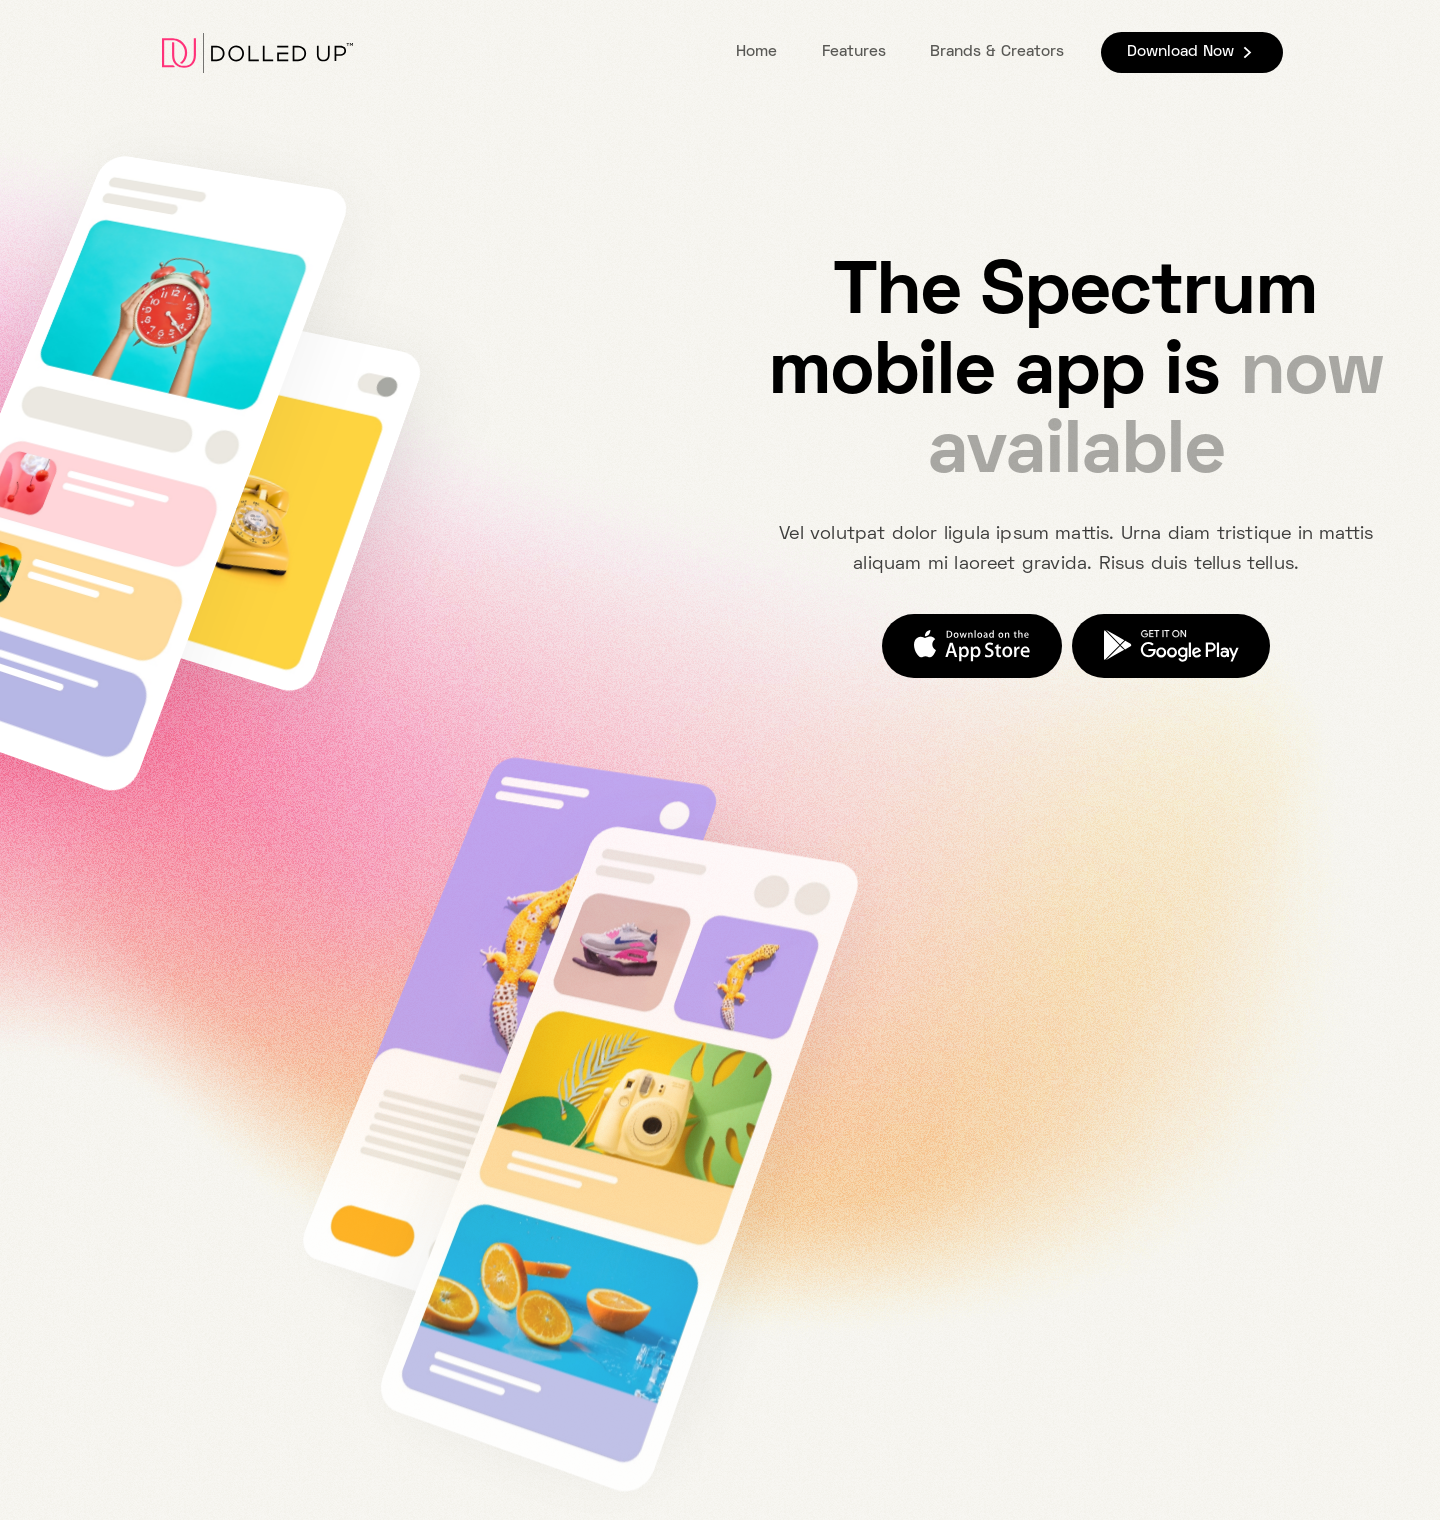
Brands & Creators (997, 52)
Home (756, 52)
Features (854, 52)
